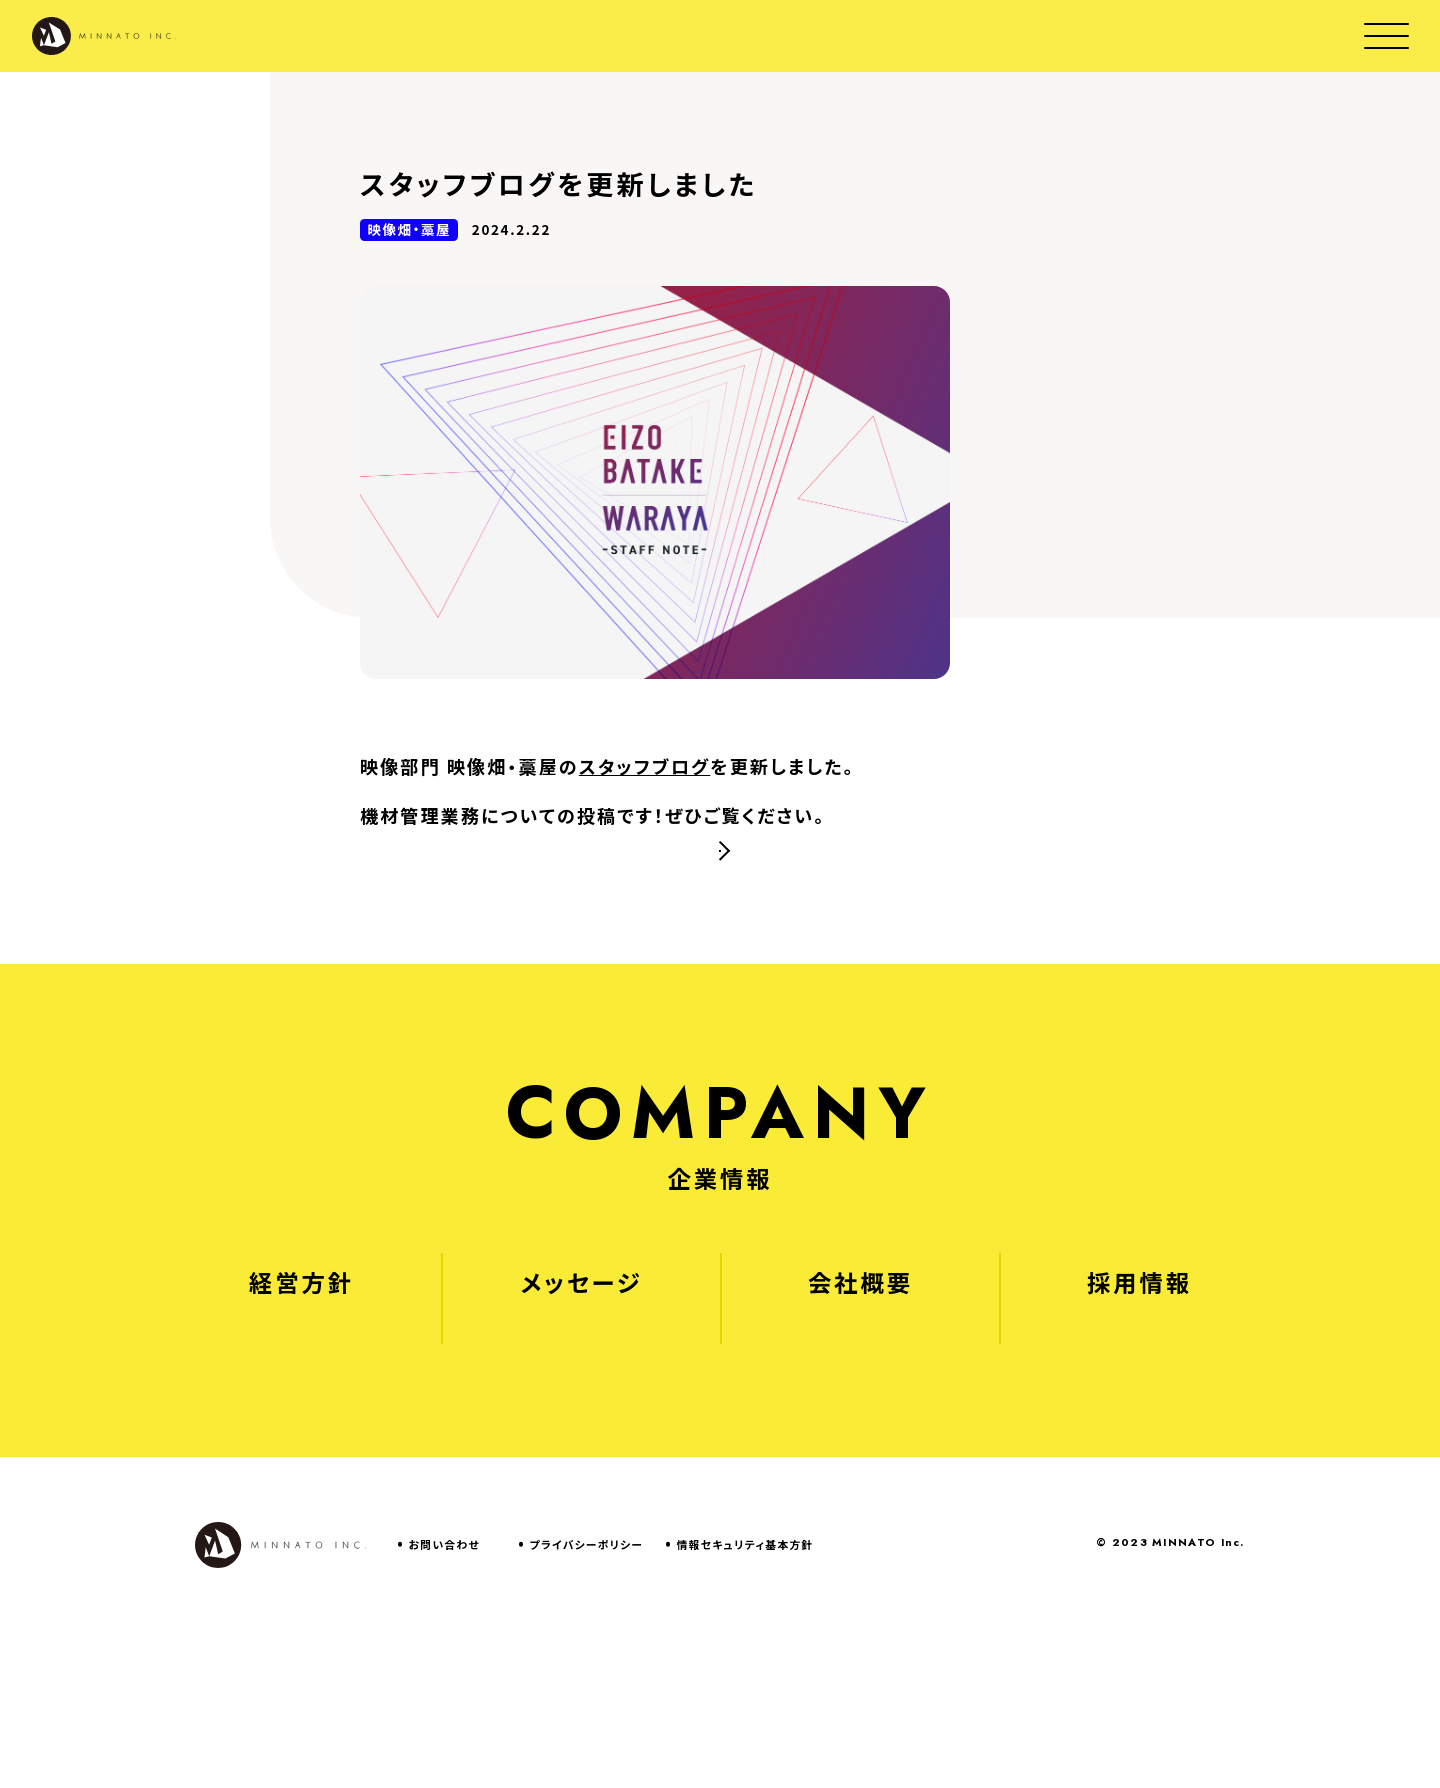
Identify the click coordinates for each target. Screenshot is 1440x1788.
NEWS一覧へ (745, 958)
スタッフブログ (644, 766)
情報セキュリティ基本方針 (745, 1704)
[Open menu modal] (1386, 35)
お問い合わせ (444, 1704)
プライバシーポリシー (587, 1704)
